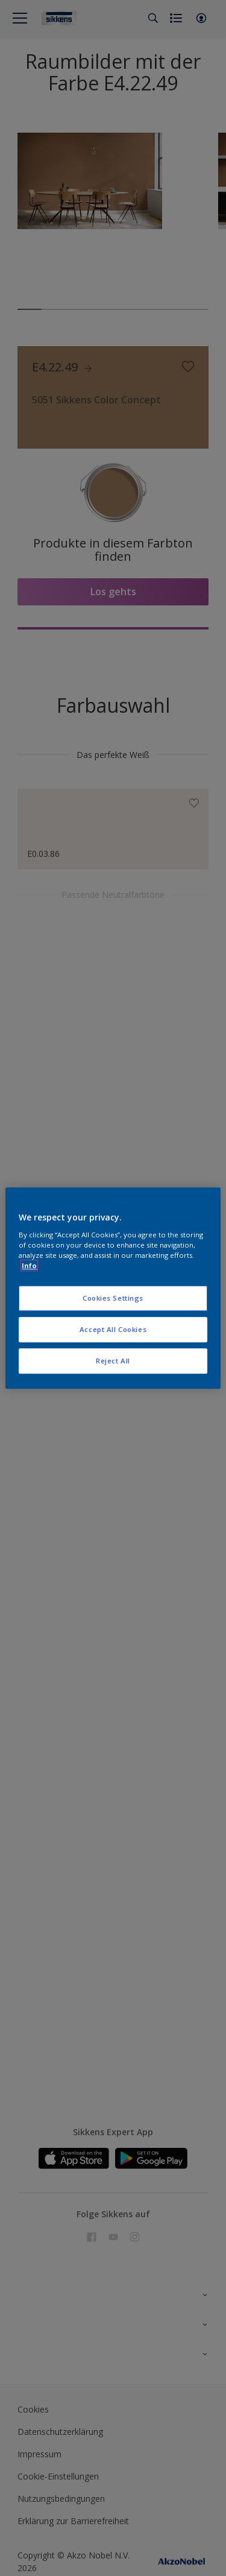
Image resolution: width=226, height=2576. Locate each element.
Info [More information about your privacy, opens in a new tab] (29, 1265)
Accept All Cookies (113, 1329)
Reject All (113, 1360)
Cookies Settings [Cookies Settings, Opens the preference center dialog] (113, 1297)
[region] (112, 1288)
